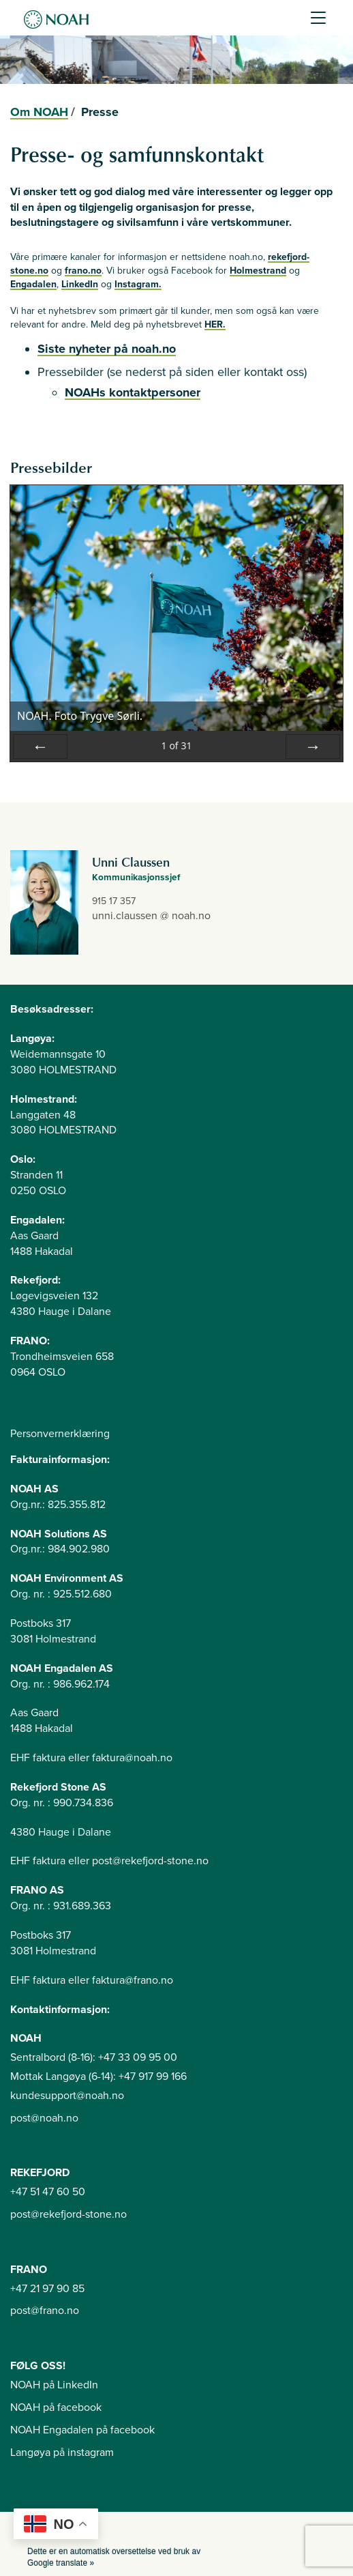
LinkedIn (79, 284)
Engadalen (33, 284)
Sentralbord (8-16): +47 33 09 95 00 (93, 2057)
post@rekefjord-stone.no (68, 2214)
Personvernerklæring (60, 1434)
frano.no (83, 270)
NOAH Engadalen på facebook (82, 2430)
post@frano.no (44, 2310)
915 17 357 (114, 901)
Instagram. (138, 284)
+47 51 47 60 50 (47, 2192)
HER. (215, 324)
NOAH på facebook (56, 2407)
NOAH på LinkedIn (54, 2385)
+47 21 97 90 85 (47, 2289)
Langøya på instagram (62, 2452)
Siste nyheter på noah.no (106, 348)
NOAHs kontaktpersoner (132, 392)
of (176, 745)
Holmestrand (258, 270)
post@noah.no (44, 2118)
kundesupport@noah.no (67, 2095)
